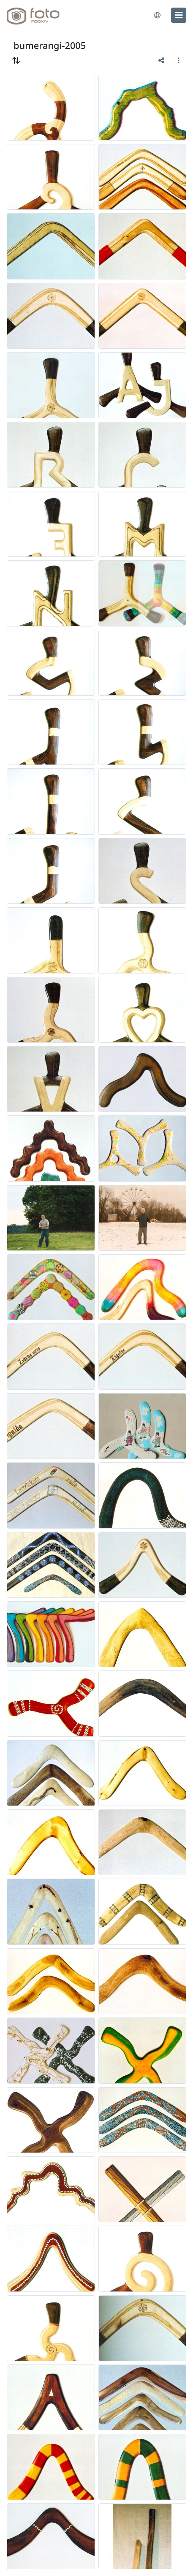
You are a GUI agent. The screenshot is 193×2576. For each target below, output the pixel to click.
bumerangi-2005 (50, 45)
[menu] (178, 15)
